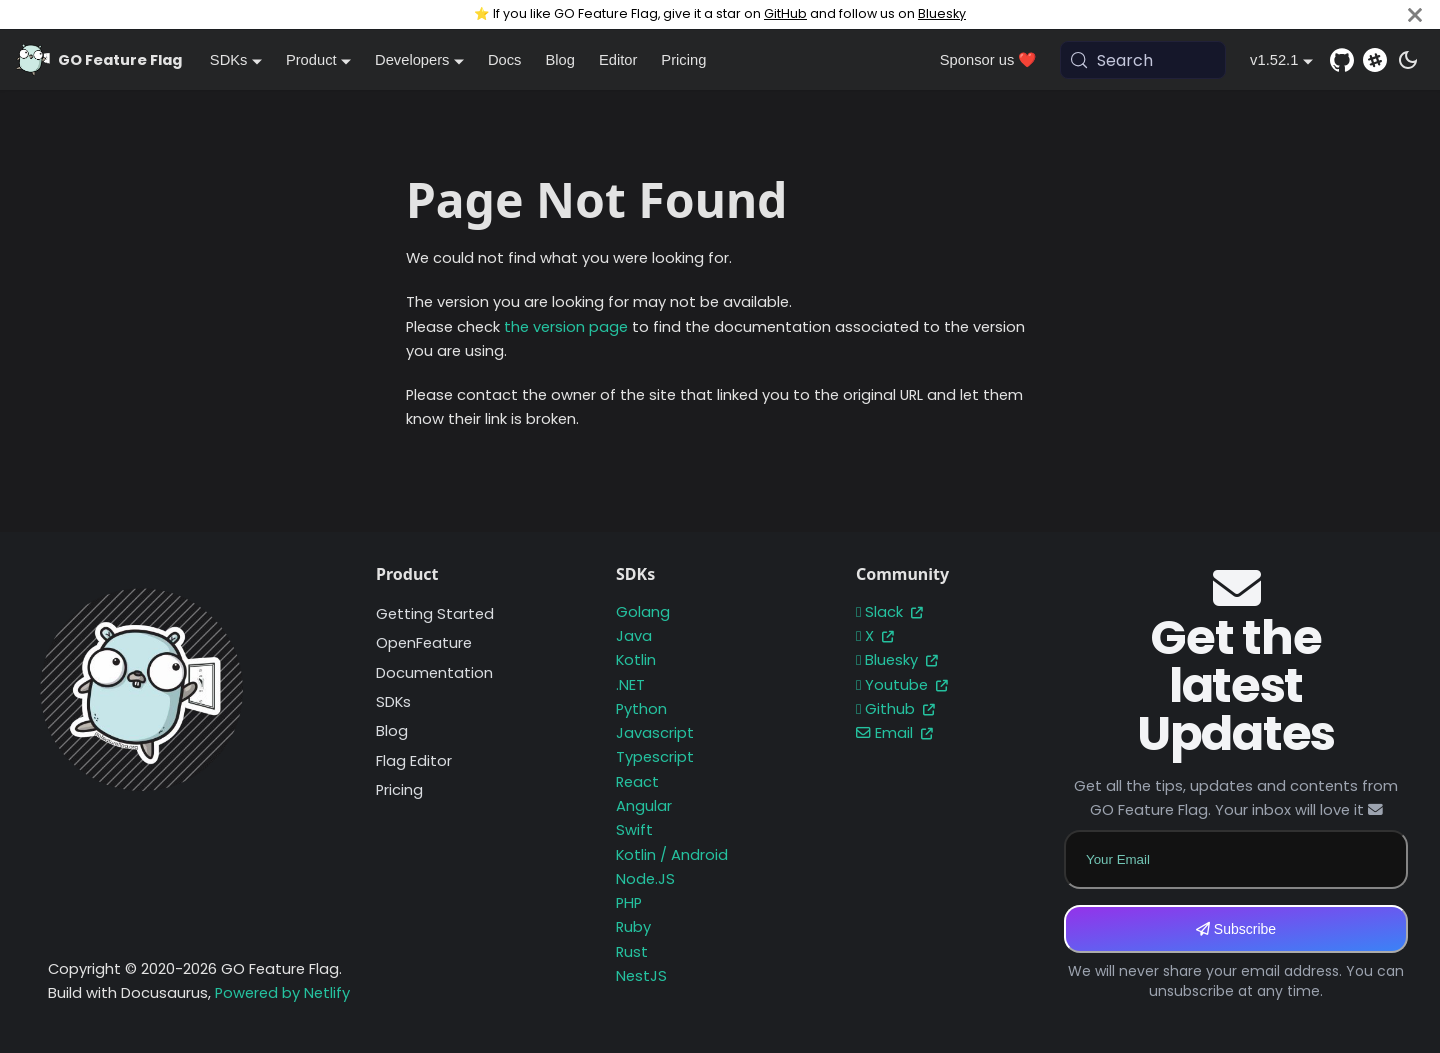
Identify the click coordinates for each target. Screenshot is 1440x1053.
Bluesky (942, 13)
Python (641, 709)
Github (895, 709)
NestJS (641, 976)
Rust (632, 952)
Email (894, 733)
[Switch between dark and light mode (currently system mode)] (1408, 60)
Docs (505, 60)
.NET (630, 685)
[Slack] (1375, 60)
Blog (559, 60)
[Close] (1415, 14)
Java (634, 636)
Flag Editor (414, 761)
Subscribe (1236, 929)
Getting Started (435, 614)
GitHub (785, 13)
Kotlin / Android (672, 855)
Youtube (902, 685)
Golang (643, 612)
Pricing (683, 60)
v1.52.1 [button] (1274, 60)
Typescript (655, 757)
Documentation (434, 673)
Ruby (633, 927)
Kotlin (636, 660)
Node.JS (645, 879)
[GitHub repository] (1342, 60)
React (637, 782)
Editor (618, 60)
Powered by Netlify (282, 993)
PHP (629, 903)
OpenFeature (424, 643)
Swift (634, 830)
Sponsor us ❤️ (988, 60)
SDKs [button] (229, 60)
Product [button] (311, 60)
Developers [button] (412, 60)
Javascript (655, 733)
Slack (889, 612)
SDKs (393, 702)
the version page (566, 327)
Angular (644, 806)
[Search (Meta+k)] (1143, 60)
